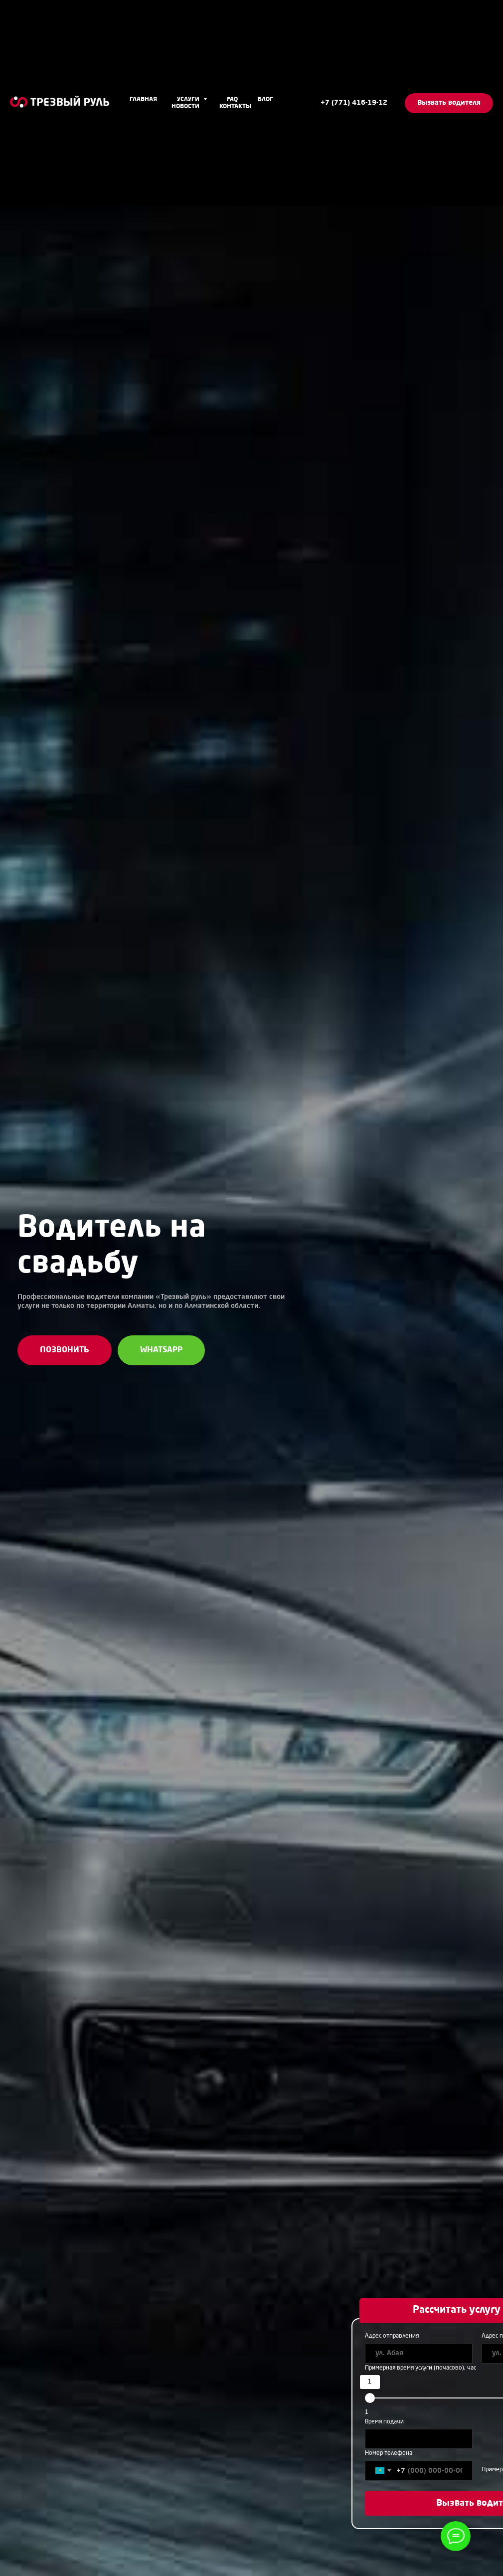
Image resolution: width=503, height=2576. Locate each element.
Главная (143, 100)
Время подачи (384, 2422)
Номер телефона (388, 2453)
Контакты (235, 107)
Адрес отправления (392, 2336)
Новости (185, 107)
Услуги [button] (189, 100)
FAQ (232, 100)
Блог (265, 100)
